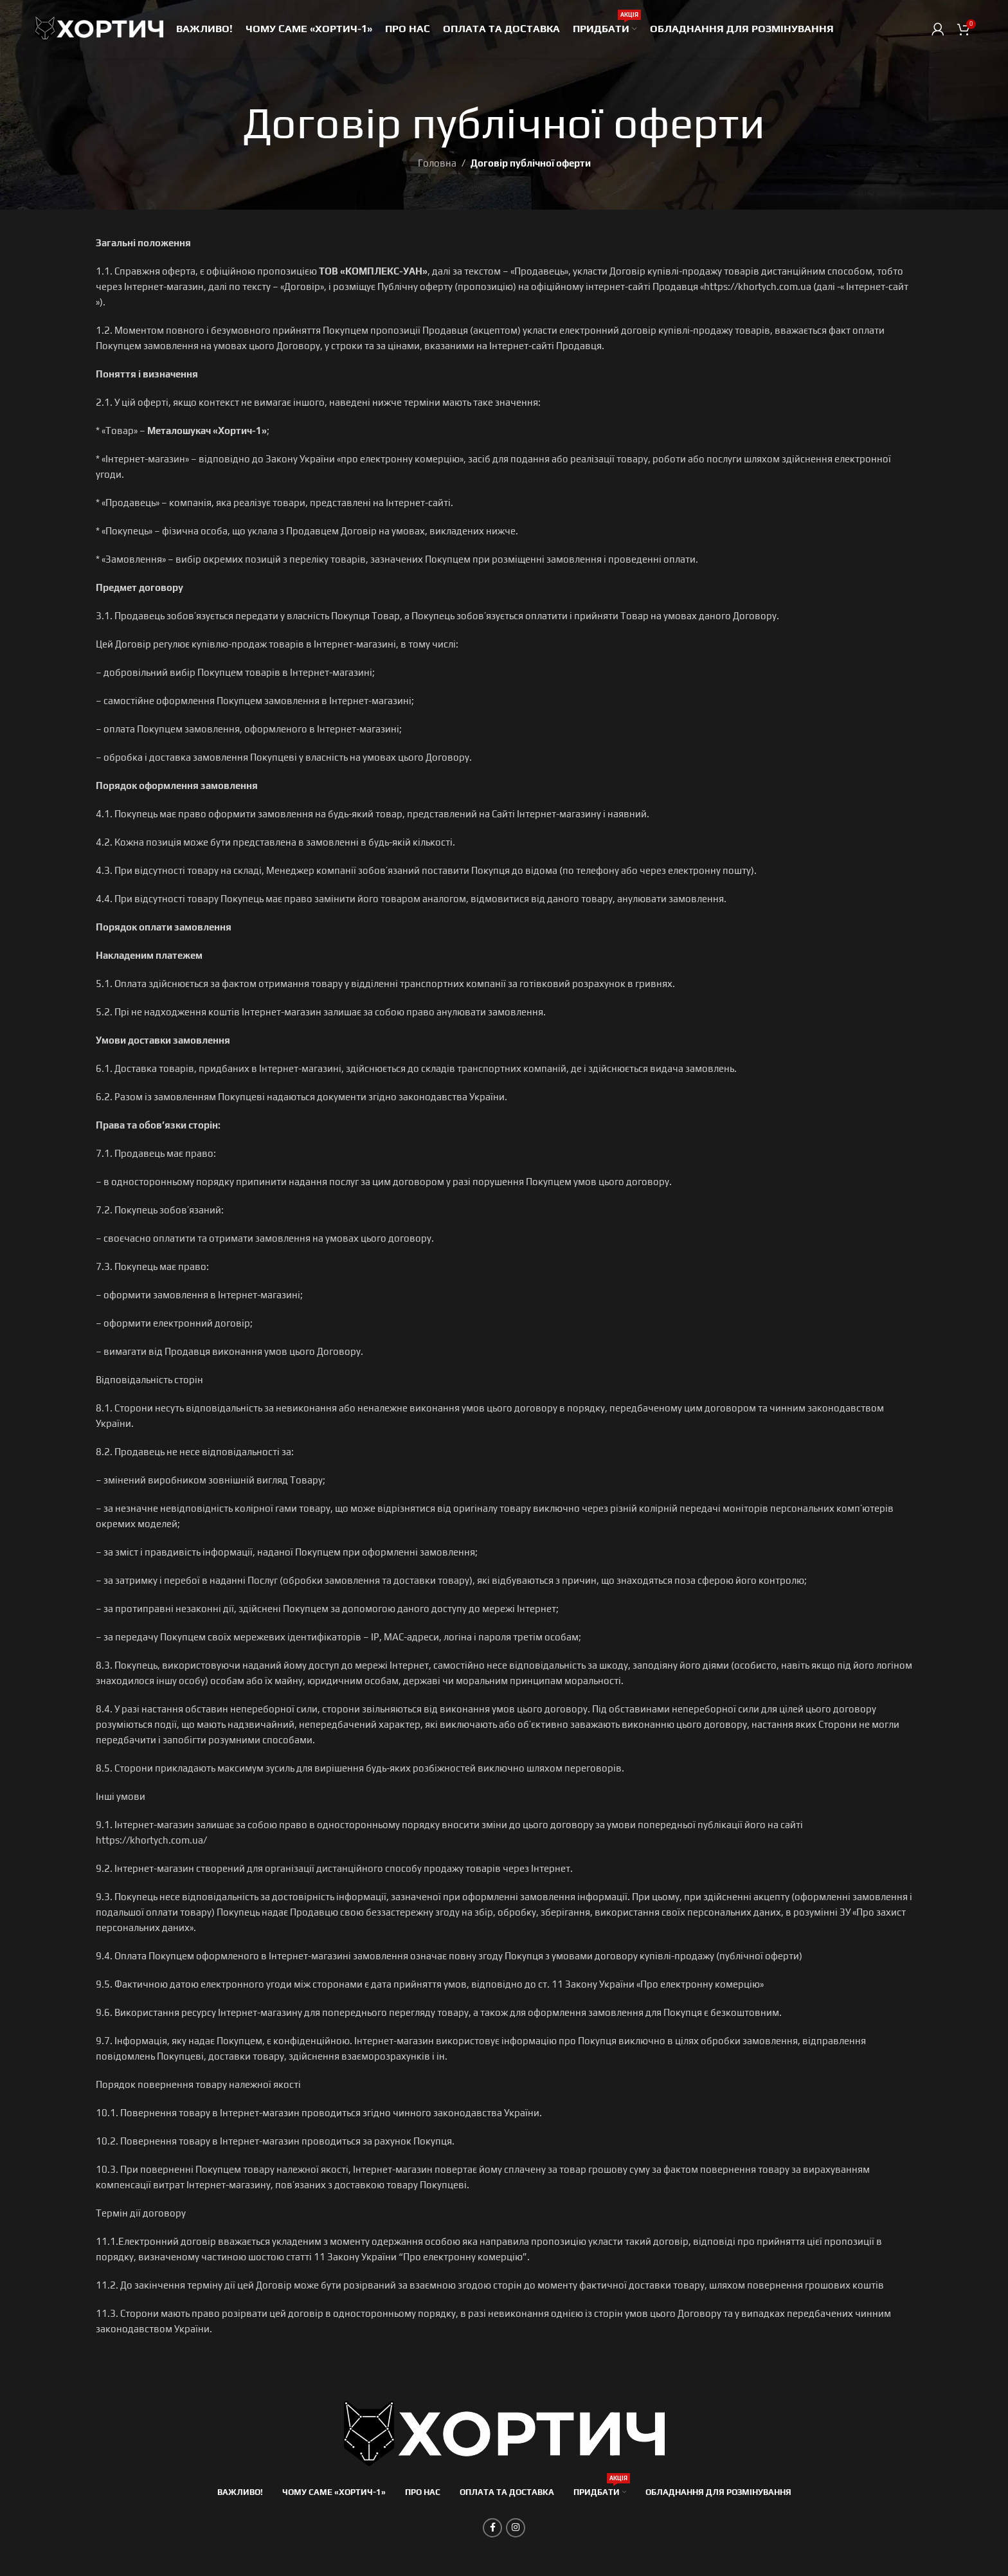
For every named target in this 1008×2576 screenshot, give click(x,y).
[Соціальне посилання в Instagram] (515, 2527)
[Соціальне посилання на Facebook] (492, 2527)
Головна (437, 163)
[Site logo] (99, 28)
